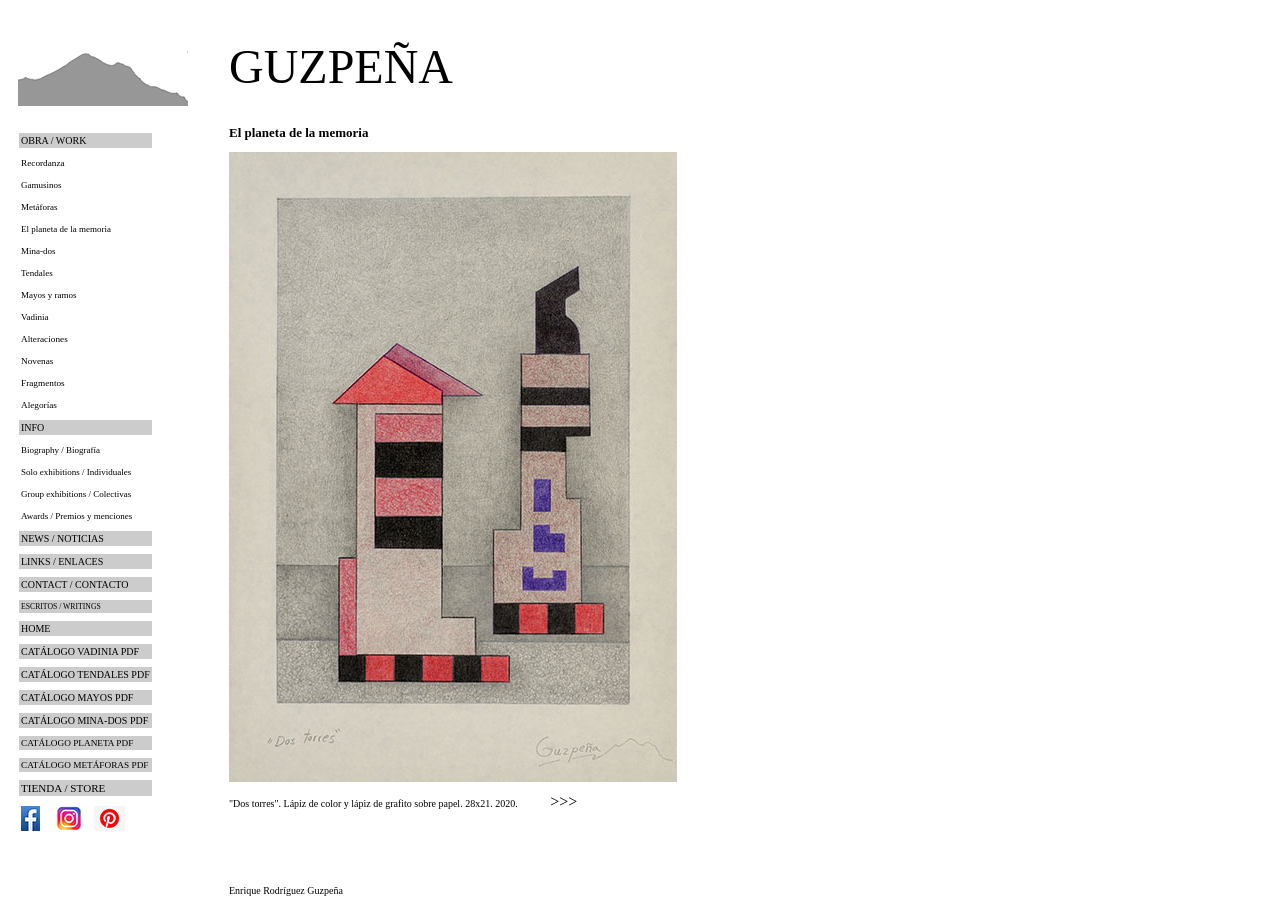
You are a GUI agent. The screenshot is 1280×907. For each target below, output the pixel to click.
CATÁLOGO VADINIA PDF (80, 651)
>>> (563, 801)
